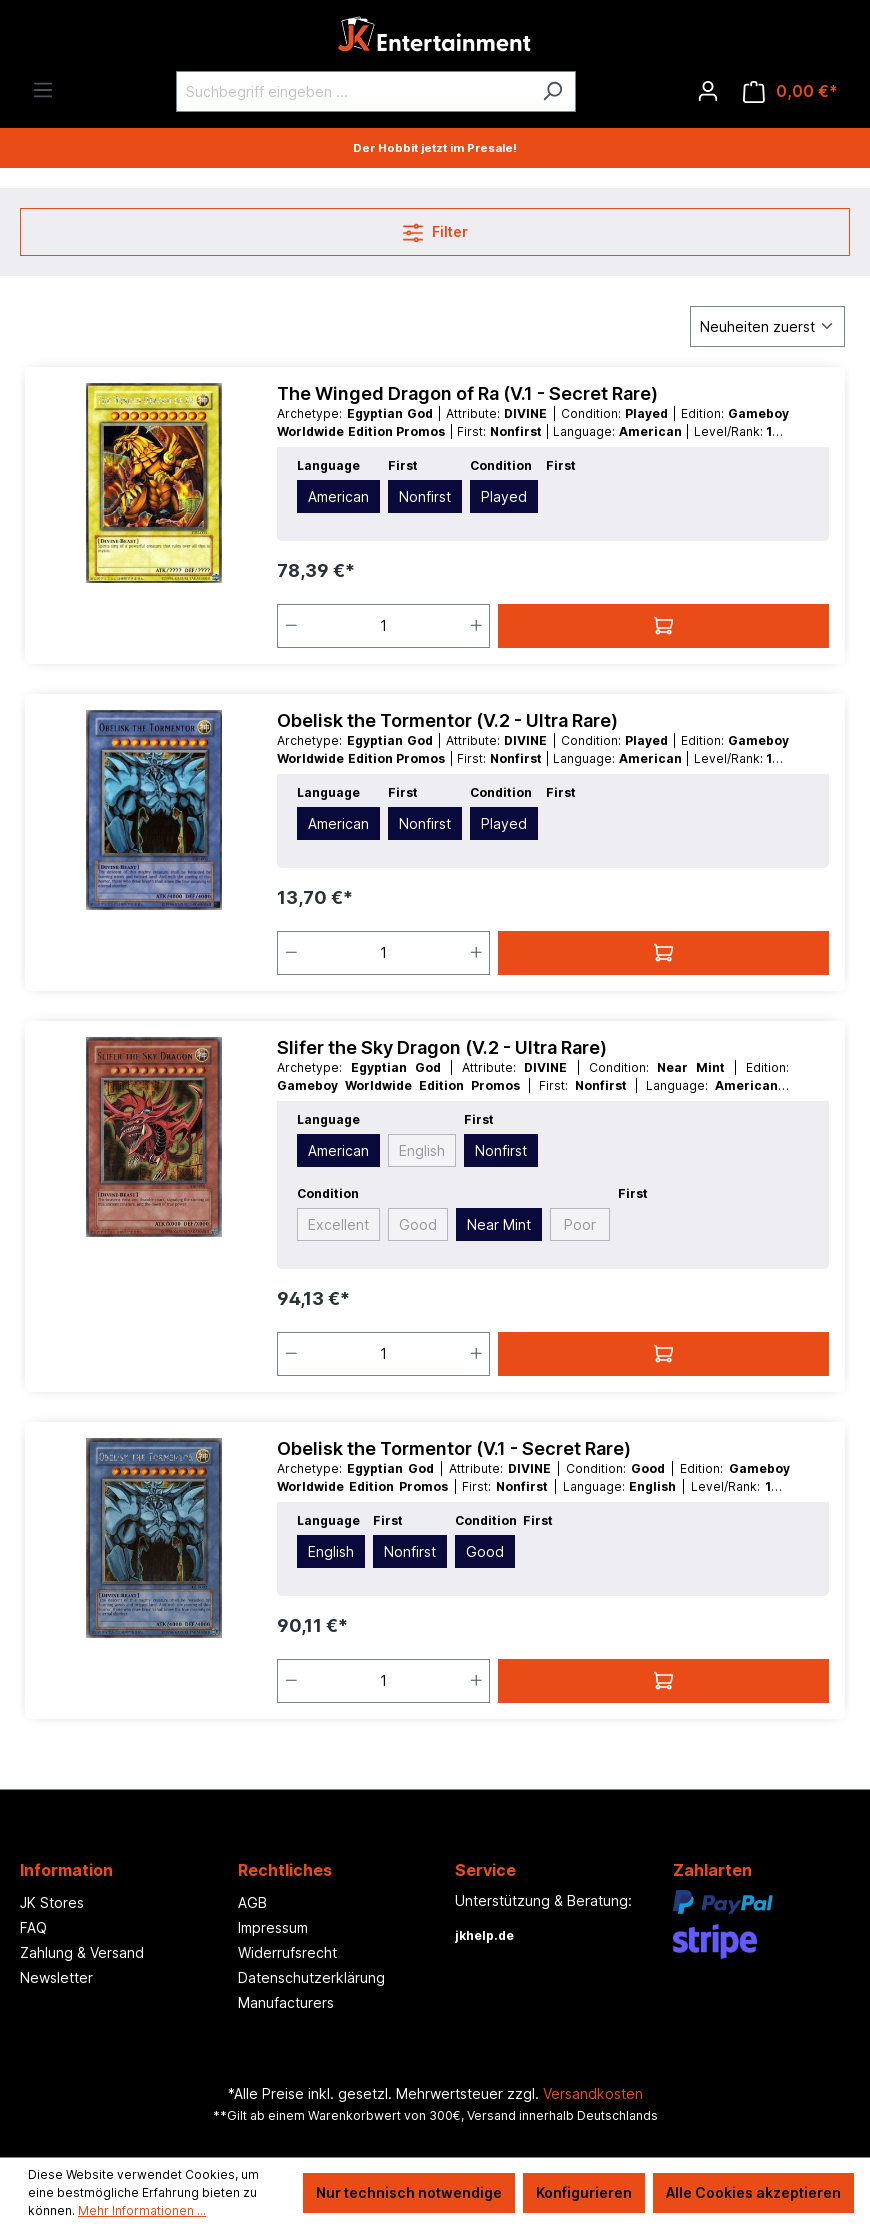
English (422, 1150)
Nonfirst (425, 496)
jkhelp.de (484, 1935)
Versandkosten (593, 2093)
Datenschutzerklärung (311, 1977)
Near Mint (499, 1224)
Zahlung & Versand (82, 1952)
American (338, 496)
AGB (252, 1902)
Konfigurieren (584, 2192)
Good (418, 1224)
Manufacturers (286, 2002)
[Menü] (43, 90)
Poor (580, 1224)
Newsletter (56, 1977)
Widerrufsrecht (287, 1952)
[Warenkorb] (790, 91)
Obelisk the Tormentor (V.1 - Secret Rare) (454, 1448)
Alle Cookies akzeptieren (753, 2192)
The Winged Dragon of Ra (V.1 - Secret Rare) (467, 393)
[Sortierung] (767, 326)
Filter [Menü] (435, 228)
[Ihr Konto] (708, 91)
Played (504, 496)
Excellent (338, 1224)
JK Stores (52, 1902)
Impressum (273, 1927)
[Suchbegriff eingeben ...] (353, 91)
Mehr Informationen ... (142, 2210)
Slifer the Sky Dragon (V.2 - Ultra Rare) (442, 1047)
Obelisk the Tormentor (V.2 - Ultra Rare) (447, 720)
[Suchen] (552, 91)
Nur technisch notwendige (409, 2192)
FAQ (33, 1927)
